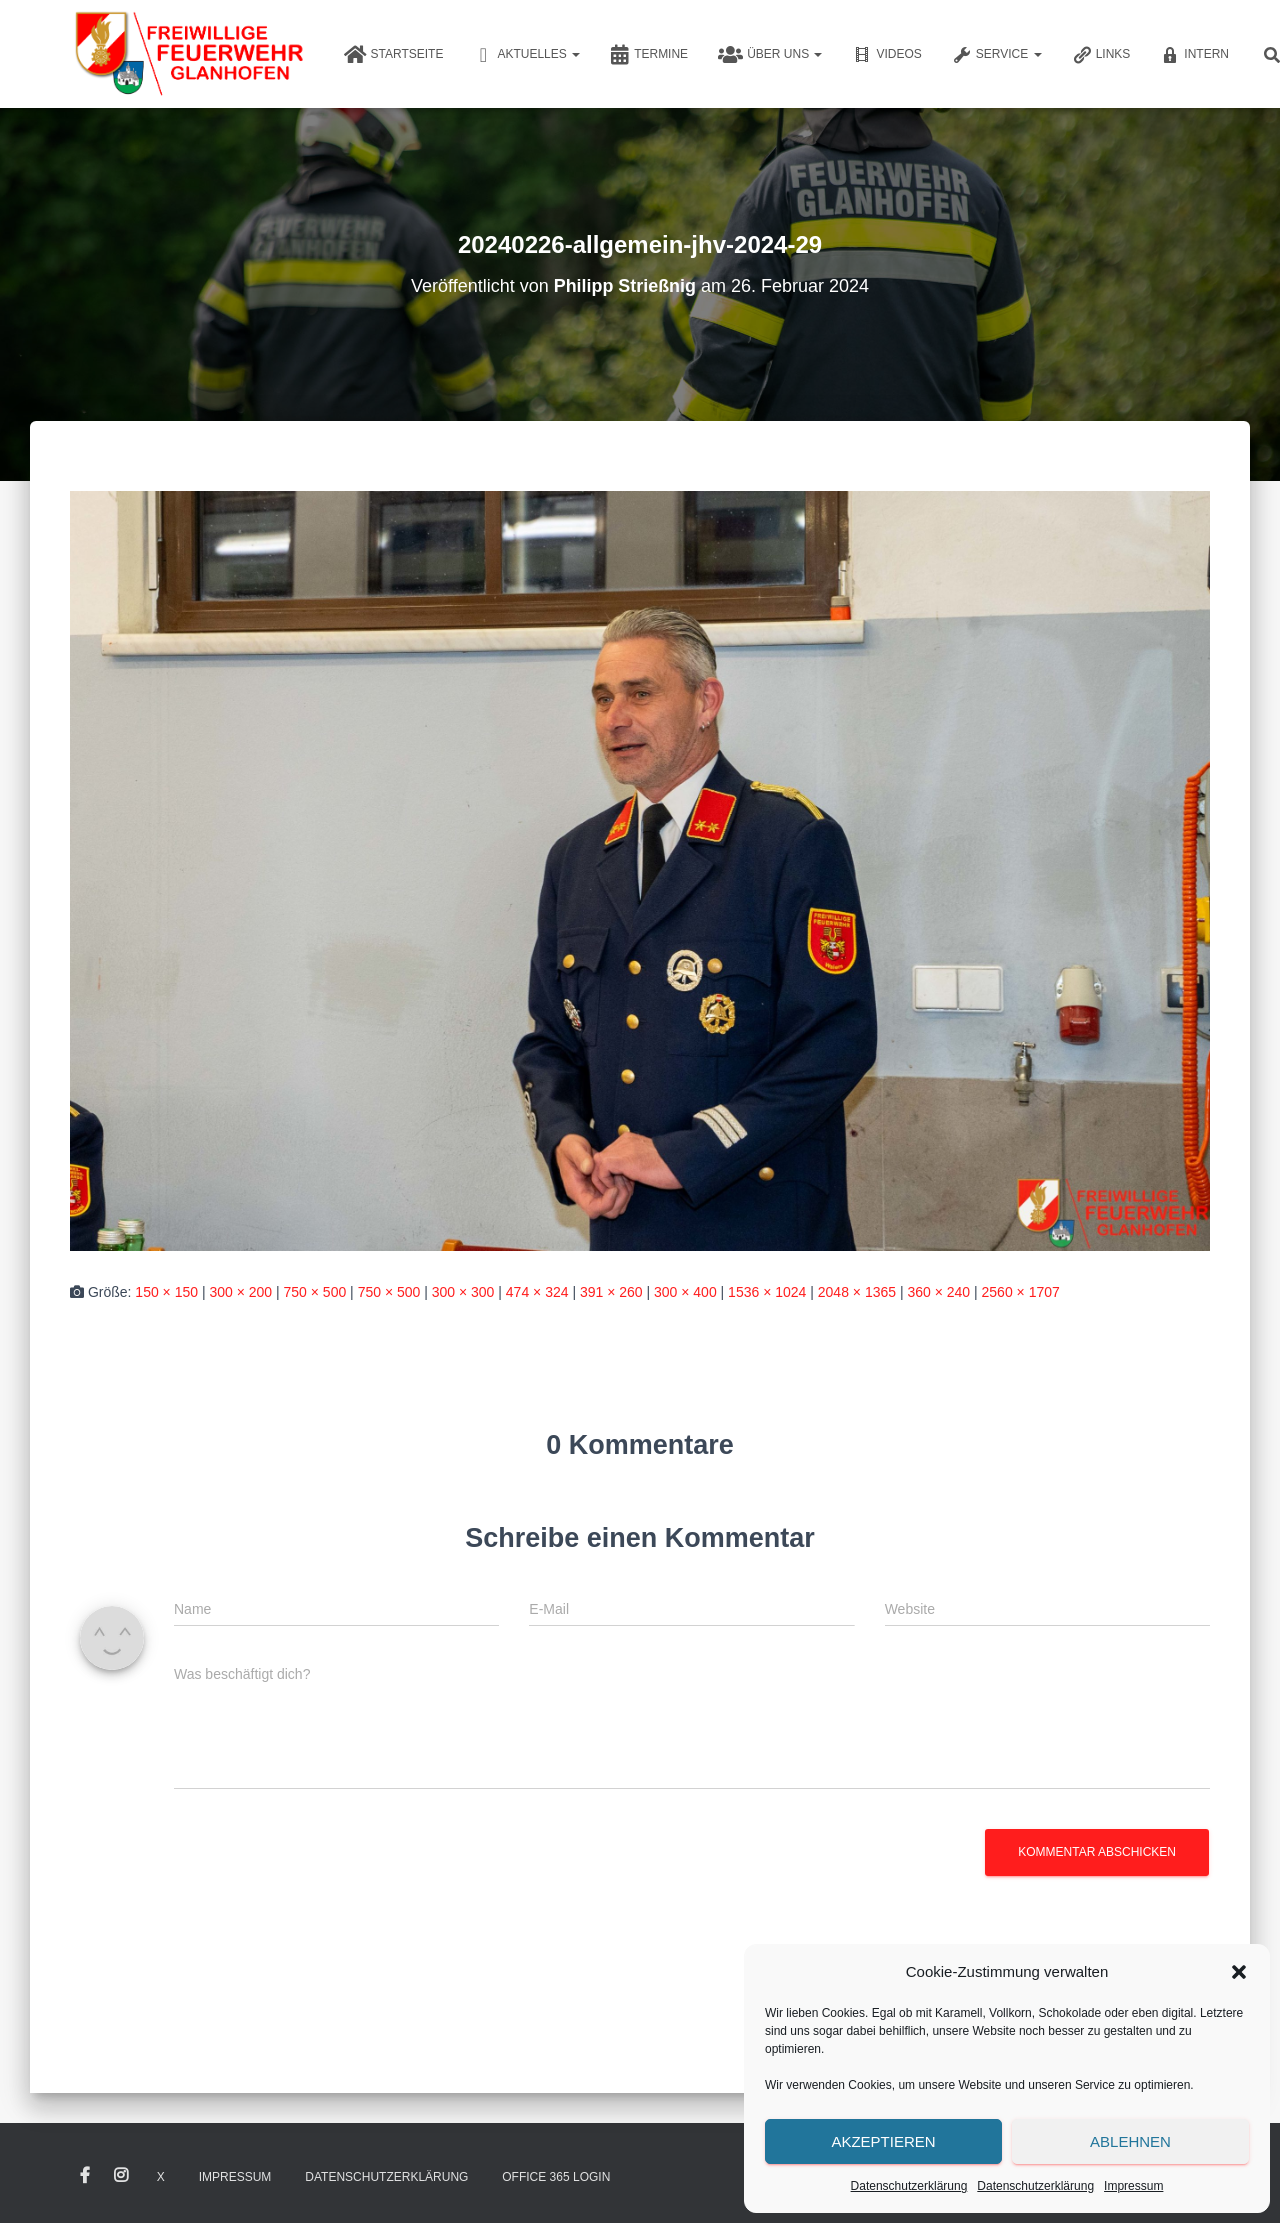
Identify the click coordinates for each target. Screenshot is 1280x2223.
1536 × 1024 (767, 1292)
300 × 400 (685, 1292)
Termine (649, 55)
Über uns (770, 55)
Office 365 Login (556, 2177)
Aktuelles (526, 55)
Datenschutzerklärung (909, 2186)
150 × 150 (166, 1292)
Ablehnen (1130, 2141)
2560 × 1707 (1021, 1292)
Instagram (121, 2176)
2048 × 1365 (857, 1292)
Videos (886, 55)
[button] (1239, 1972)
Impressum (1133, 2186)
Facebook (85, 2176)
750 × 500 (315, 1292)
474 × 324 (537, 1292)
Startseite (394, 55)
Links (1101, 55)
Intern (1194, 55)
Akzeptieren (883, 2141)
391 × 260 (611, 1292)
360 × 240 (938, 1292)
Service (997, 55)
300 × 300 (463, 1292)
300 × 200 (240, 1292)
